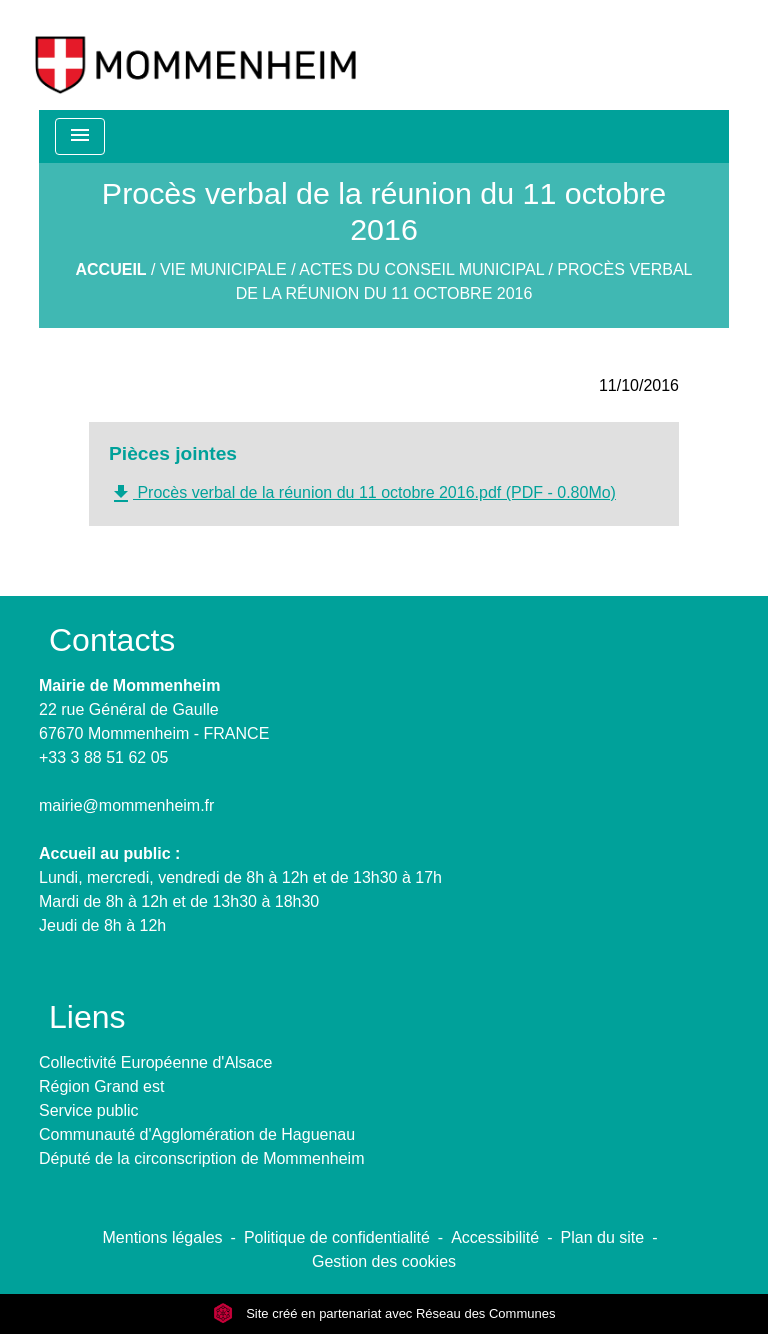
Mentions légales (163, 1237)
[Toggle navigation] (80, 136)
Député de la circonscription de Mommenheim (201, 1158)
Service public (89, 1110)
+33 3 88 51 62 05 (103, 757)
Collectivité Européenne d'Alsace (155, 1062)
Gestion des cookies (384, 1261)
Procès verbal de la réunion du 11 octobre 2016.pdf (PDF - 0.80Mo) (362, 494)
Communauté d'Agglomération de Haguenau (197, 1134)
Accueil (110, 269)
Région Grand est (101, 1086)
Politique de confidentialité (337, 1237)
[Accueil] (195, 55)
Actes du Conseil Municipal (421, 269)
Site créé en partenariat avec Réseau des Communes (384, 1313)
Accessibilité (495, 1237)
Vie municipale (223, 269)
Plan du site (603, 1237)
